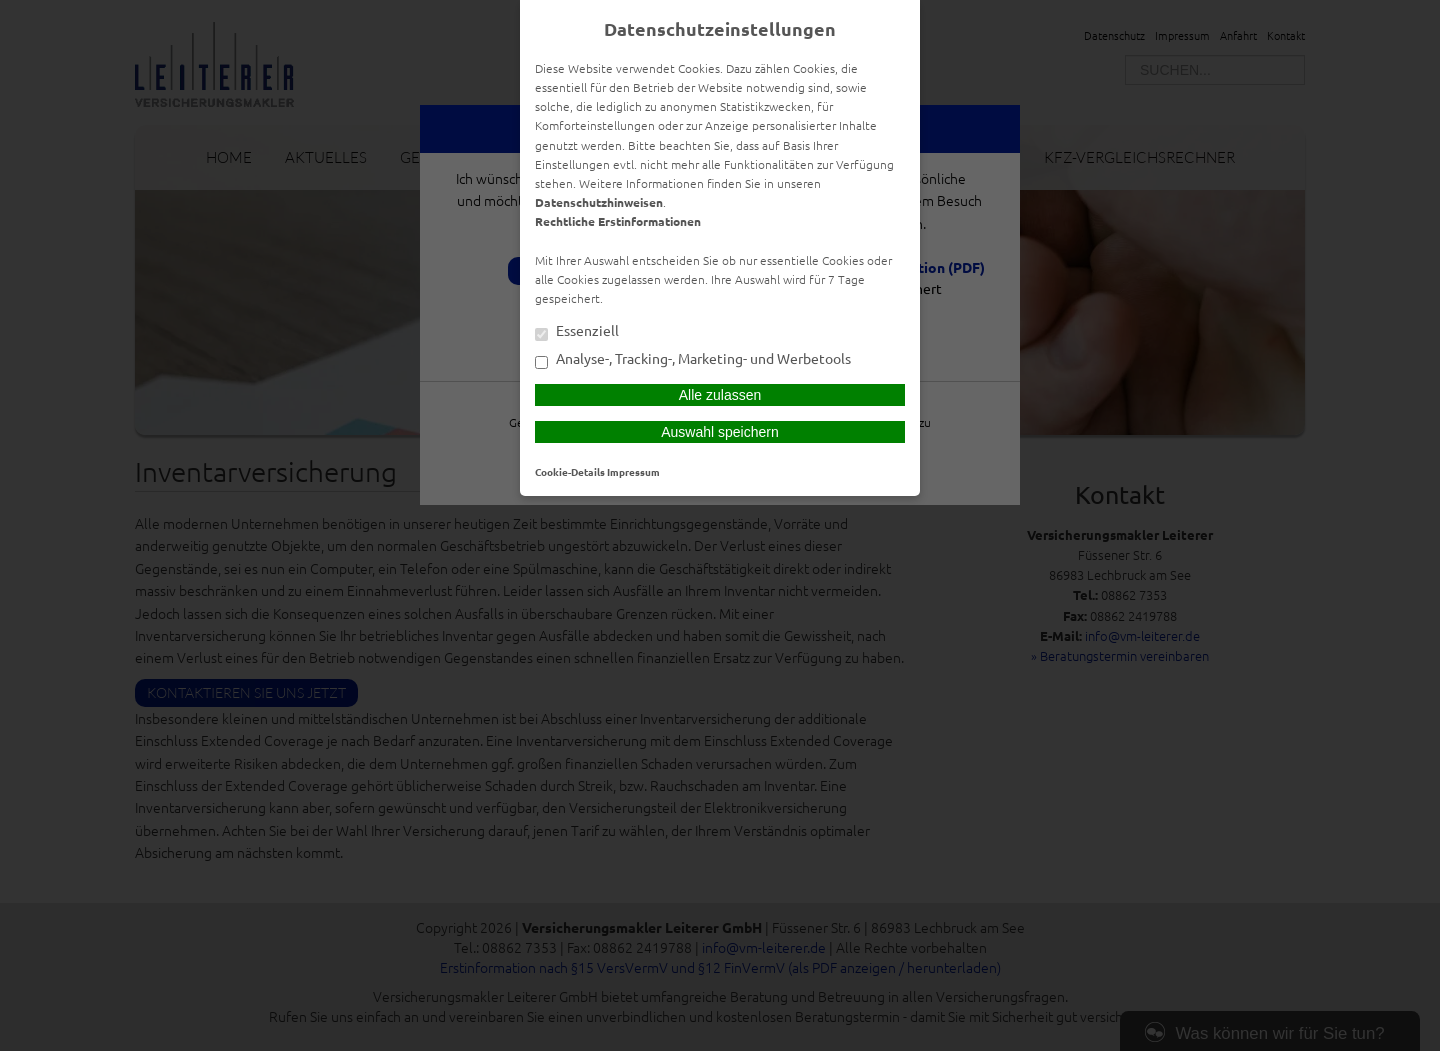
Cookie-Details (570, 471)
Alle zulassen (720, 395)
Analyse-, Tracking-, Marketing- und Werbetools (693, 360)
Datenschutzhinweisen (599, 202)
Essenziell (577, 332)
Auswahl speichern (720, 432)
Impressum (633, 471)
